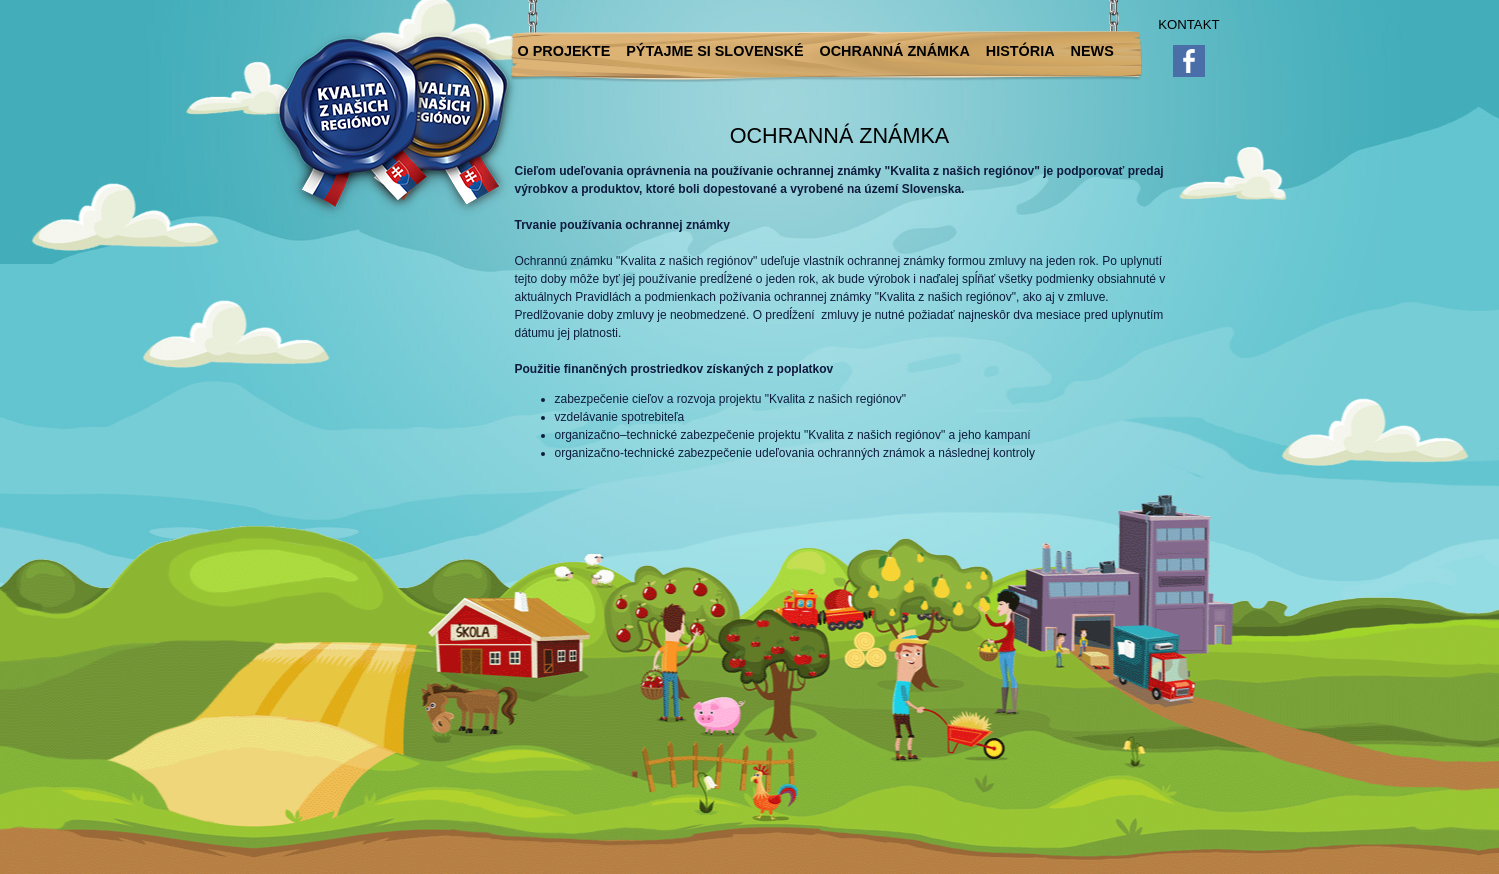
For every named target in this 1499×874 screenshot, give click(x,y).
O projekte (564, 51)
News (1092, 51)
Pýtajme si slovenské (714, 51)
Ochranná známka (895, 51)
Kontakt (1188, 24)
